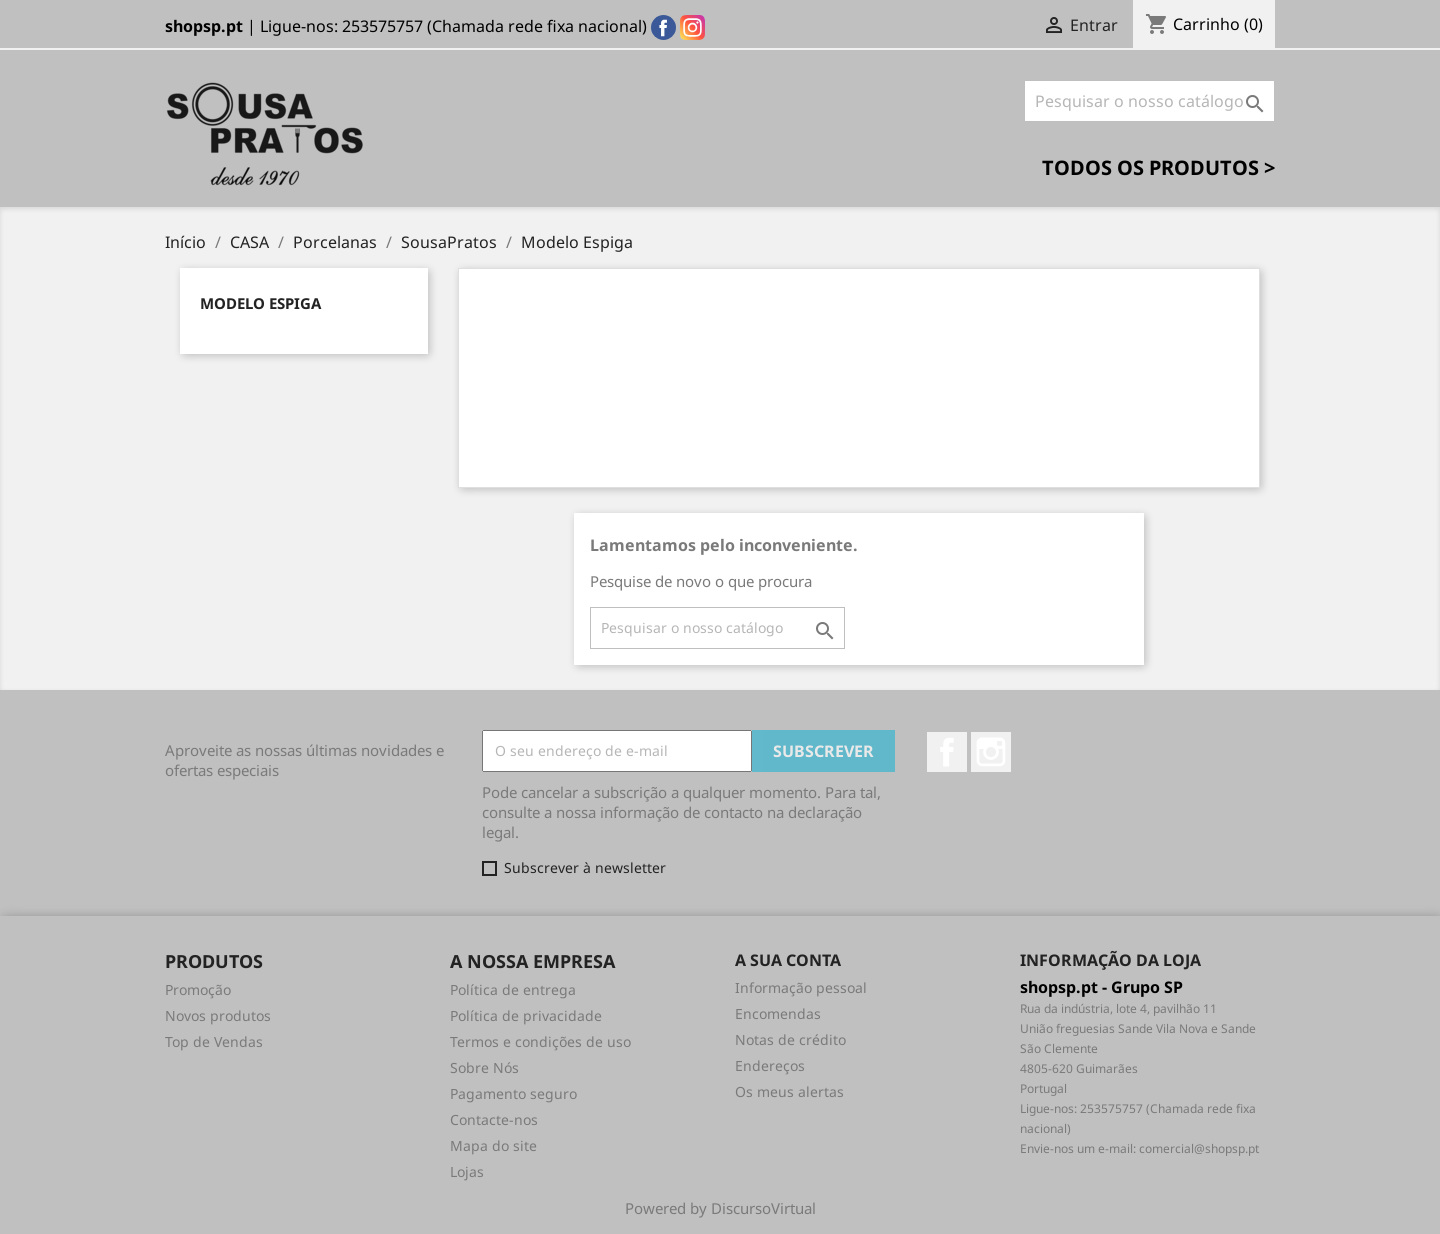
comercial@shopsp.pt (1199, 1148)
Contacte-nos (494, 1119)
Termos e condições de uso (540, 1041)
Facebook (947, 752)
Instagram (991, 752)
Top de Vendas (214, 1041)
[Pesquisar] (1149, 101)
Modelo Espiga (260, 303)
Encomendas (778, 1013)
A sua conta (788, 960)
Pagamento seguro (513, 1093)
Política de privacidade (526, 1015)
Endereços (770, 1065)
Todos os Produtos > (1158, 167)
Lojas (467, 1171)
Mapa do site (493, 1145)
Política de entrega (513, 989)
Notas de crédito (790, 1039)
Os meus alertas (789, 1091)
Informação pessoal (801, 987)
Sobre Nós (484, 1067)
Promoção (198, 989)
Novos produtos (218, 1015)
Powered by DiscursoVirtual (720, 1208)
